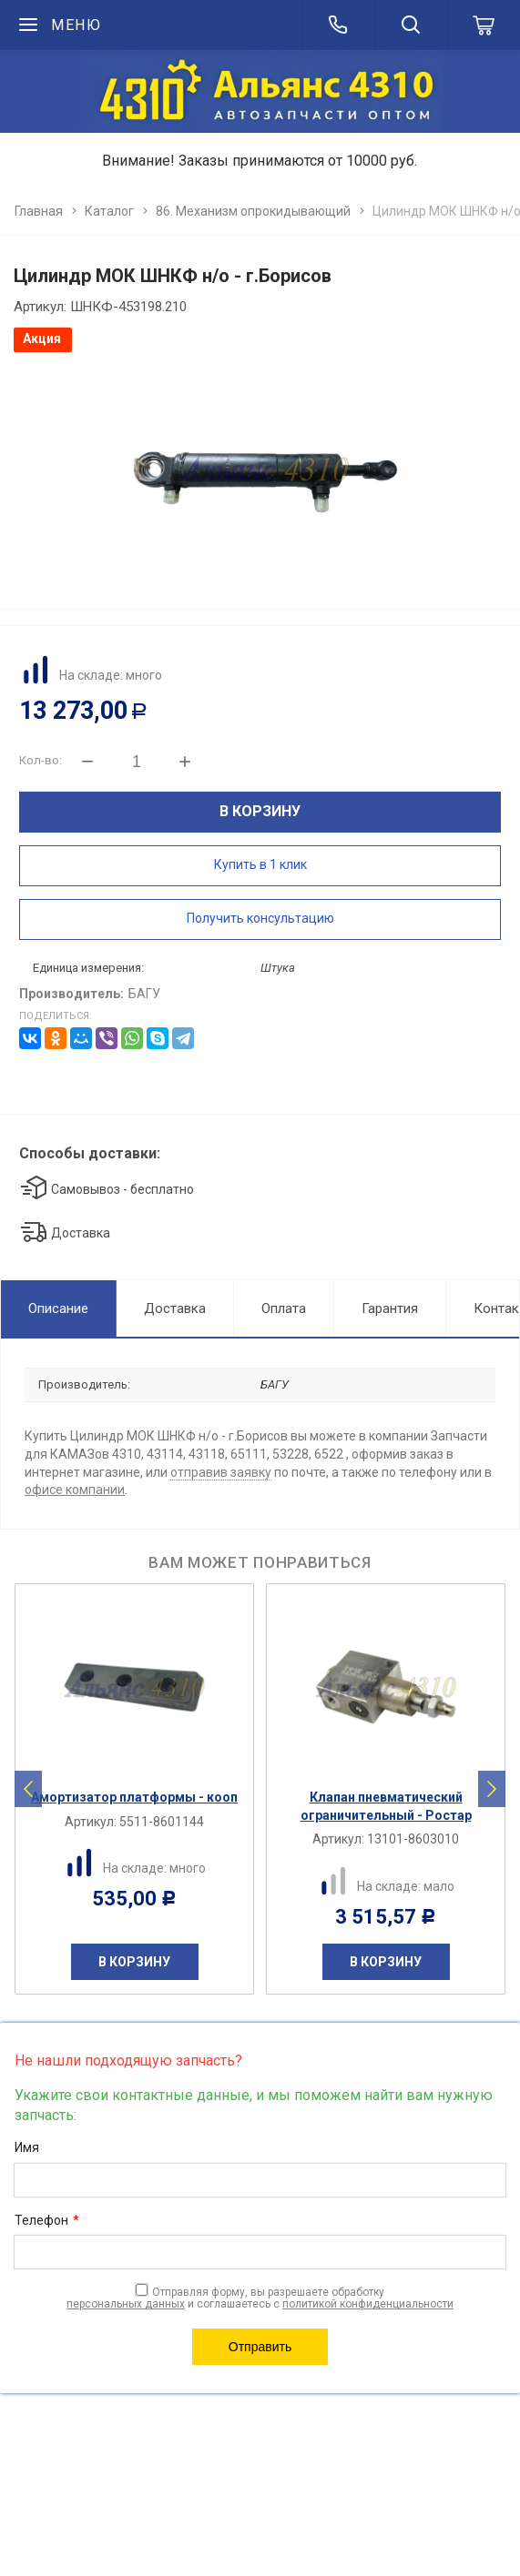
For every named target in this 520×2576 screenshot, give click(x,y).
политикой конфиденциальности (368, 2304)
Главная (39, 211)
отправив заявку (220, 1472)
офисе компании (75, 1489)
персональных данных (125, 2304)
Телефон (47, 2221)
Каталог (109, 211)
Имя (27, 2147)
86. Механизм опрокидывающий (253, 211)
